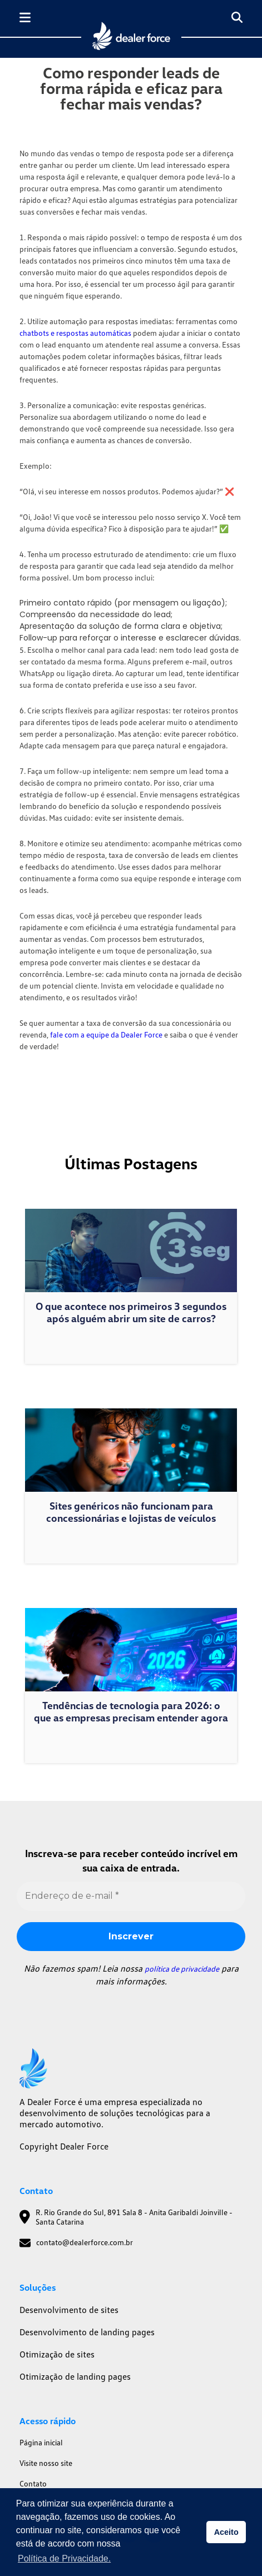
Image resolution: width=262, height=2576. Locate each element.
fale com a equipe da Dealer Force (106, 1034)
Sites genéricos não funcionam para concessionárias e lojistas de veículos (131, 1512)
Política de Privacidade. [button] (64, 2558)
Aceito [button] (226, 2532)
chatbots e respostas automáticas (75, 332)
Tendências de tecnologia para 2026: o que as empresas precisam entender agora (131, 1711)
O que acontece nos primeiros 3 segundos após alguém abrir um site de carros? (131, 1312)
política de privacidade (182, 1968)
